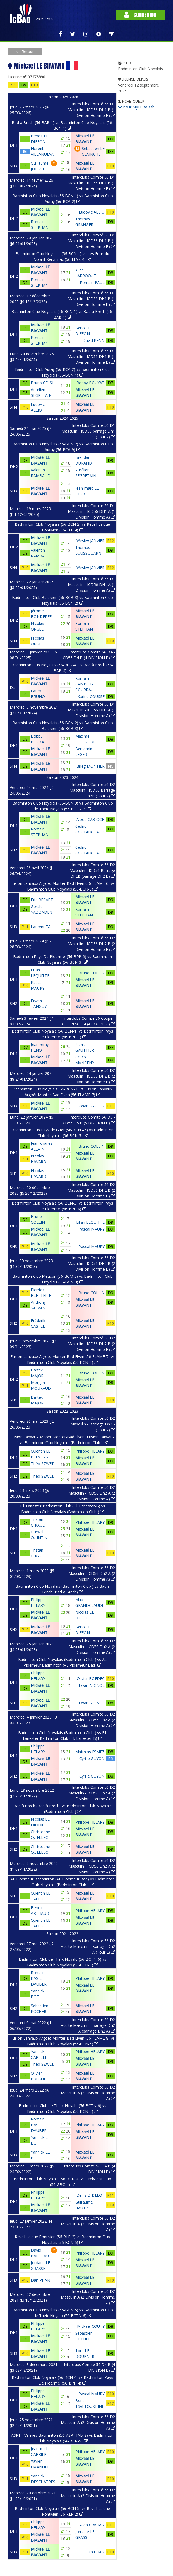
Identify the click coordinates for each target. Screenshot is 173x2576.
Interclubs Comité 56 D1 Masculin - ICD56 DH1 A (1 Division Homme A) (91, 511)
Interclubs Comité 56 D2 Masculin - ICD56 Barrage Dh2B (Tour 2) (92, 790)
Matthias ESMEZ (90, 1751)
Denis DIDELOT (90, 2195)
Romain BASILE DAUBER (39, 1978)
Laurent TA (41, 926)
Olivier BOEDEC (91, 1678)
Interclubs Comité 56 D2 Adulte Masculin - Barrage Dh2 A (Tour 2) (88, 1946)
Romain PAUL (92, 282)
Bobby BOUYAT (90, 382)
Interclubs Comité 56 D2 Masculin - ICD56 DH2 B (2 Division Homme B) (91, 943)
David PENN (94, 340)
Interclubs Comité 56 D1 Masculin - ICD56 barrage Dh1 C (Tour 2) (88, 431)
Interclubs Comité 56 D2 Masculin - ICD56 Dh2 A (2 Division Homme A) (91, 1493)
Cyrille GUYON (92, 1758)
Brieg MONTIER (90, 766)
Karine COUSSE (91, 696)
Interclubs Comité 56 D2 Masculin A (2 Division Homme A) (88, 2092)
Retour (27, 51)
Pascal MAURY (92, 1229)
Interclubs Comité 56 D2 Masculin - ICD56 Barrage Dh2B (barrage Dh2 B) (92, 870)
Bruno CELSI (42, 382)
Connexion (140, 15)
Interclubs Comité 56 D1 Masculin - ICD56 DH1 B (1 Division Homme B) (91, 109)
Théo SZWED (43, 1463)
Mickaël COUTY (91, 2326)
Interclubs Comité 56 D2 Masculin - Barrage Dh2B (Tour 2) (92, 1424)
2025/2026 (45, 19)
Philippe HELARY (90, 1451)
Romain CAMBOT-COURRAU (84, 684)
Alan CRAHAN (92, 2524)
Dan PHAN (40, 2280)
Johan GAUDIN (91, 1105)
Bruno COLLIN (92, 972)
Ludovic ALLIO (92, 212)
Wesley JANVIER (90, 540)
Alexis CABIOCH (90, 819)
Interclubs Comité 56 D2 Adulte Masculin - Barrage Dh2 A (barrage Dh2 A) (88, 2025)
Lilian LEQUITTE (90, 1222)
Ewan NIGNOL (92, 1685)
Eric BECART (42, 899)
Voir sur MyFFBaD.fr (136, 107)
